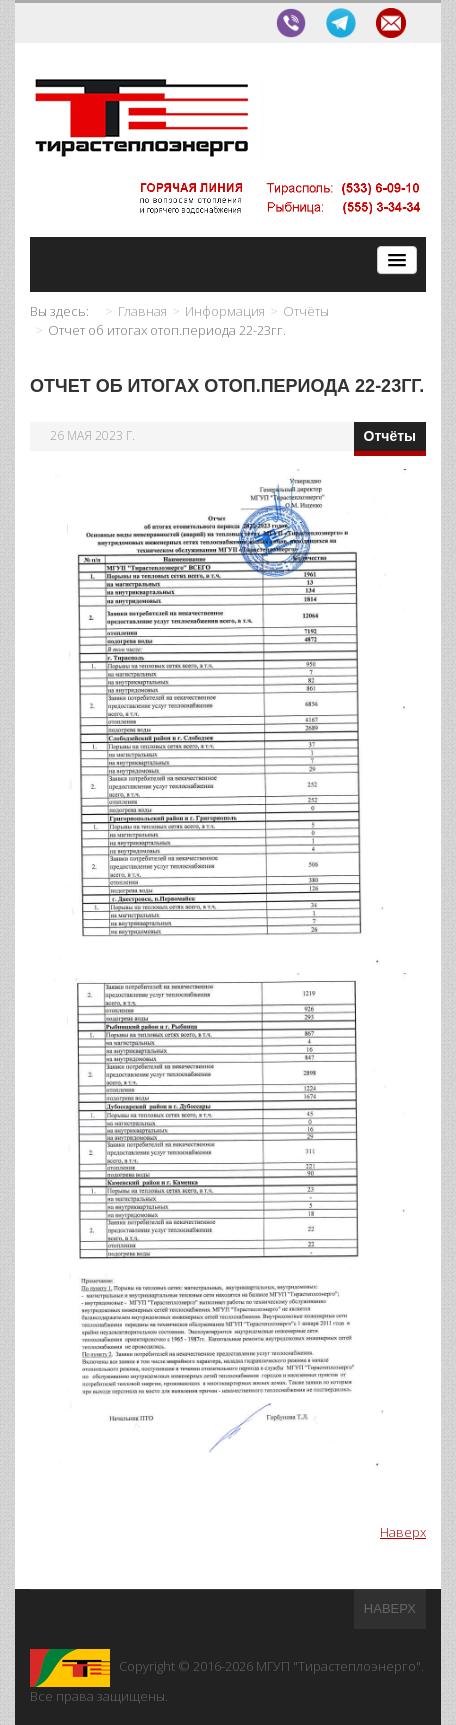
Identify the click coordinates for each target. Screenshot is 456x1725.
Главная (142, 311)
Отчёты (306, 311)
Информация (225, 311)
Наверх (403, 1532)
